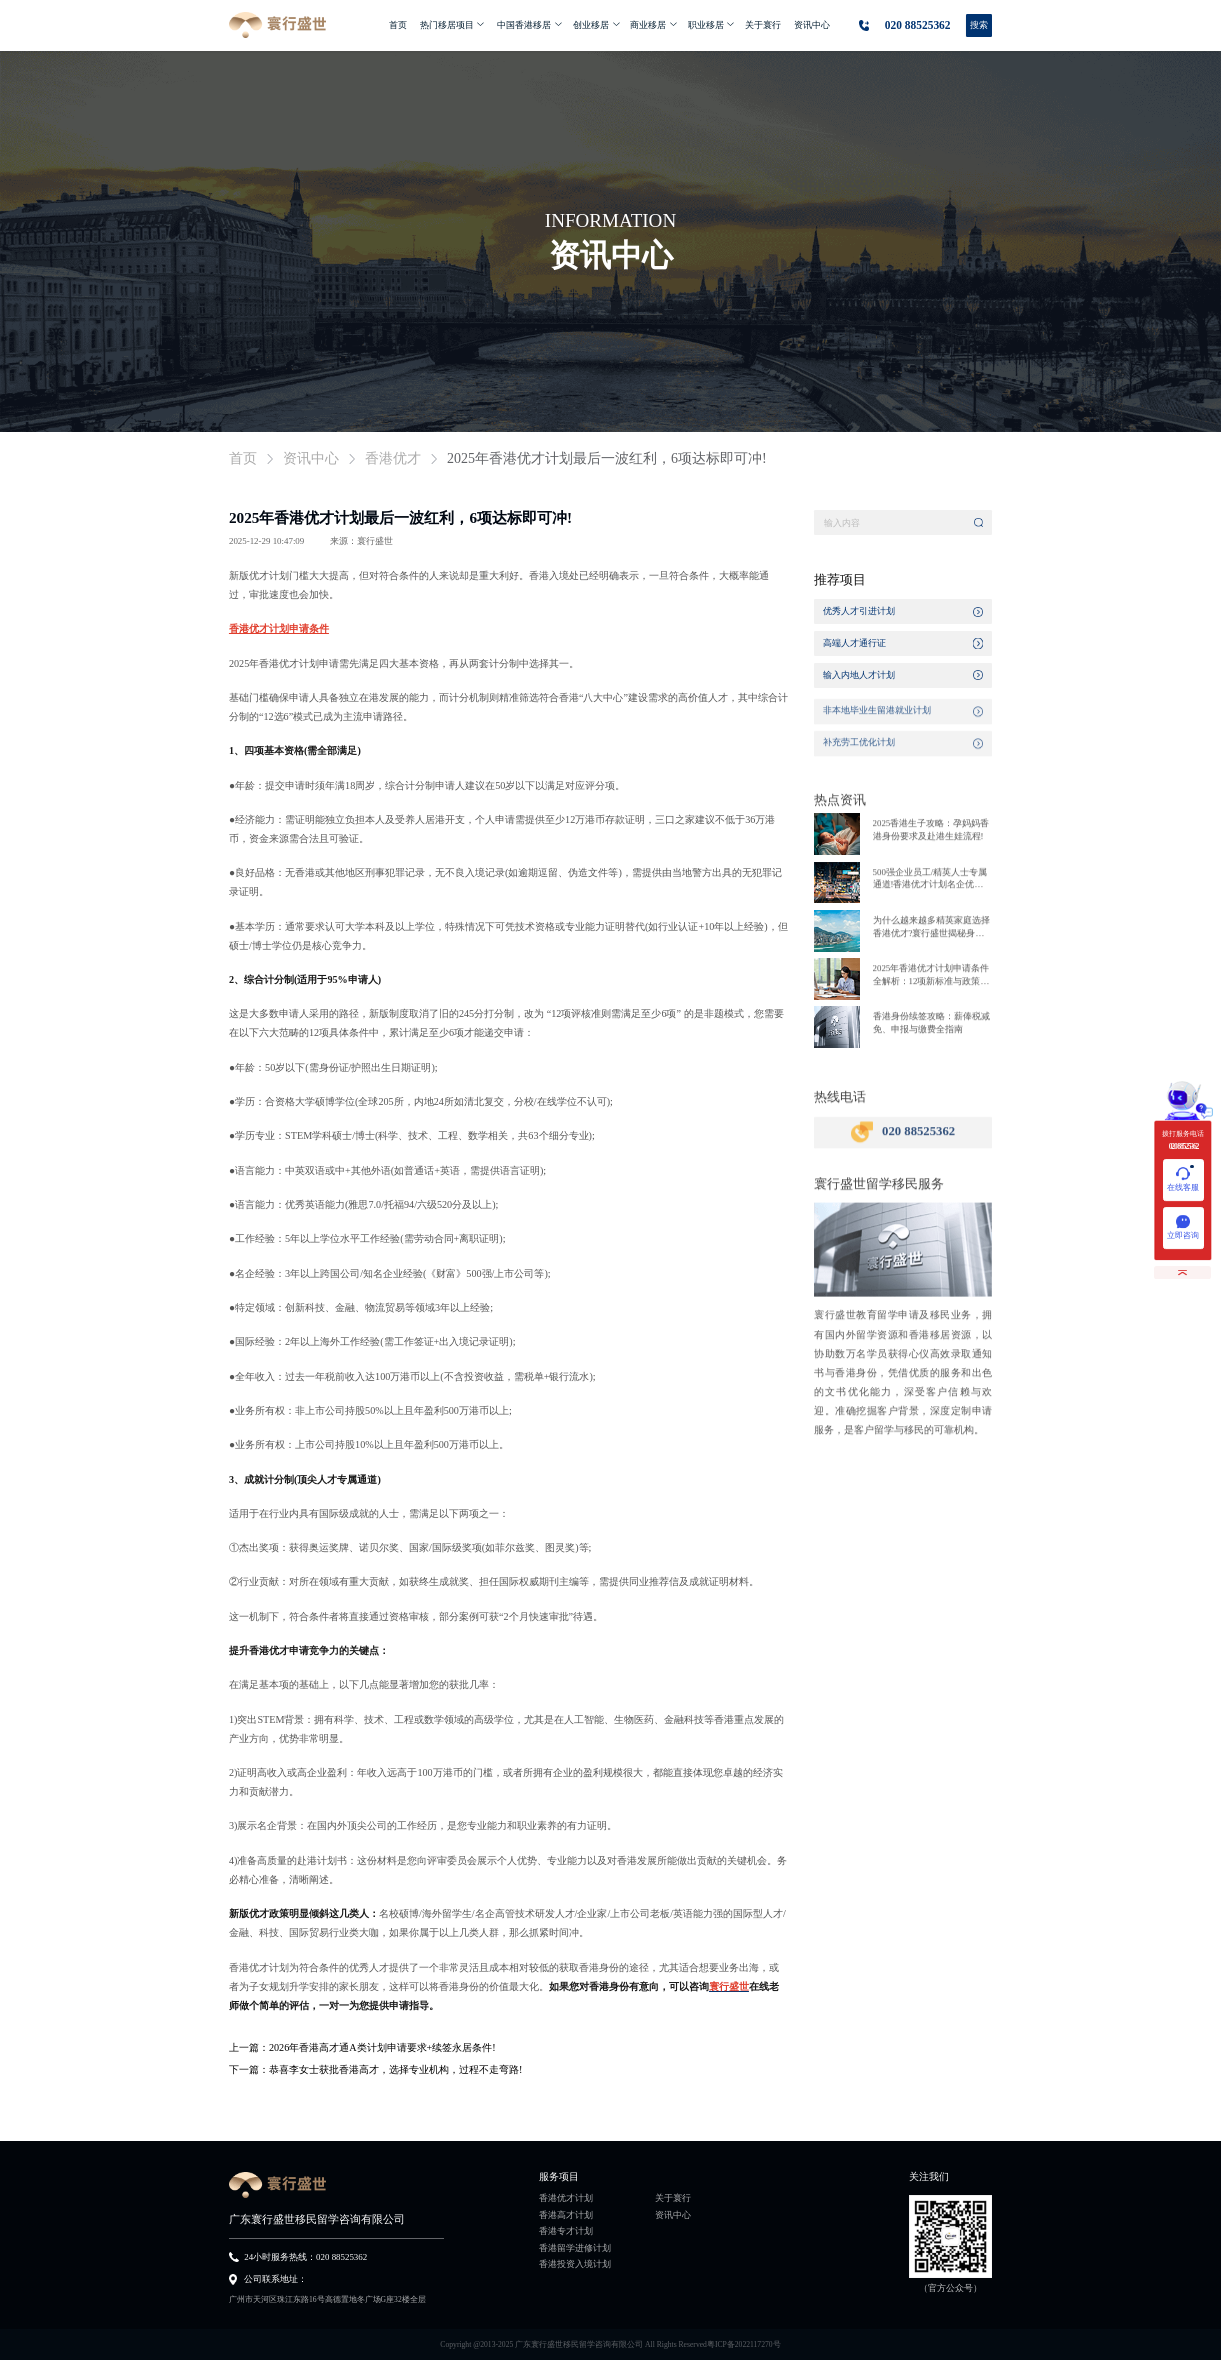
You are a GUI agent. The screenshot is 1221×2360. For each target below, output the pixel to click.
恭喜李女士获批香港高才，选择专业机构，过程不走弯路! (395, 2069)
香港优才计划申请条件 (279, 628)
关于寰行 (673, 2199)
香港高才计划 (566, 2216)
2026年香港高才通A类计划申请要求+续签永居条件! (382, 2047)
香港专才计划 (566, 2232)
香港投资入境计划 (575, 2265)
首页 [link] (243, 459)
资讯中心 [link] (311, 459)
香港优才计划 (566, 2199)
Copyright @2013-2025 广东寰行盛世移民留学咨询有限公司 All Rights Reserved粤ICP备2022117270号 (610, 2344)
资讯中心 (673, 2216)
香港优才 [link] (393, 459)
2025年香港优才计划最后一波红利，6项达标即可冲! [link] (607, 459)
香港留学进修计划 (575, 2249)
